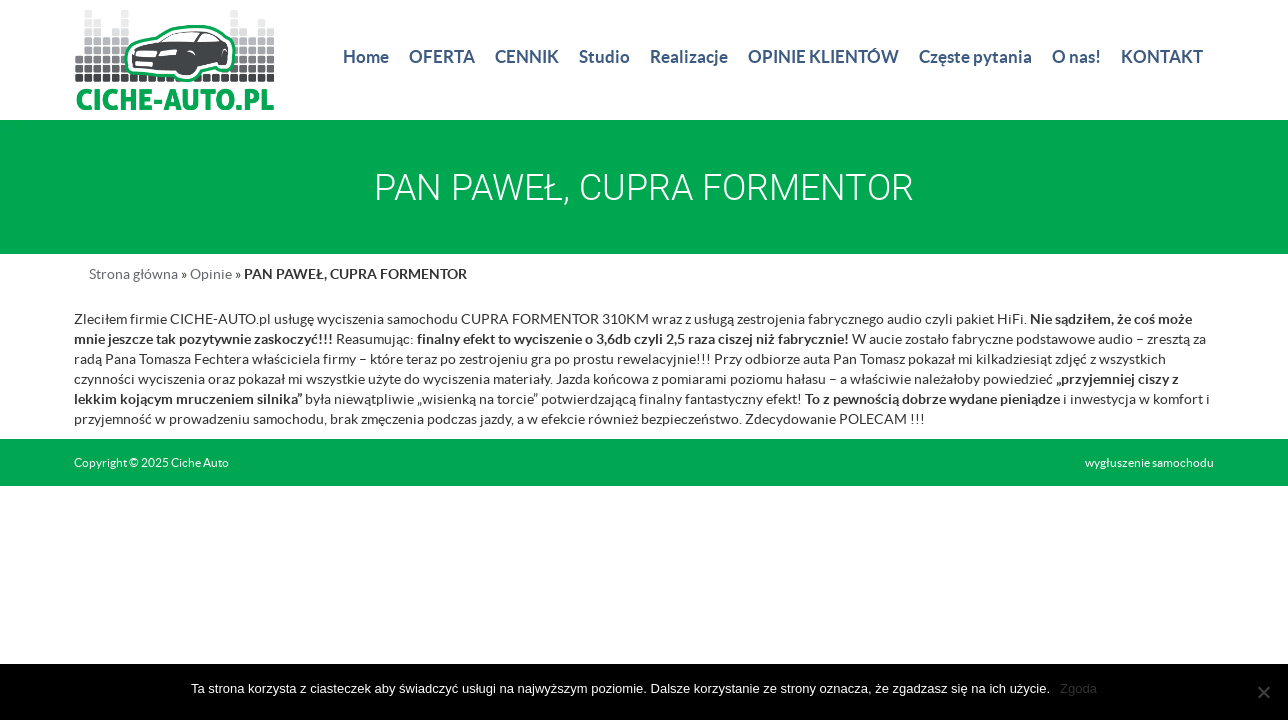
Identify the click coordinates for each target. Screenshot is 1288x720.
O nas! (1076, 56)
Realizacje (689, 56)
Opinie (211, 274)
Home (366, 56)
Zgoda (1078, 688)
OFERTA (442, 56)
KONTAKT (1162, 56)
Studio (604, 56)
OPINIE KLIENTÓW (823, 56)
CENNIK (527, 56)
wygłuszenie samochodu (1149, 462)
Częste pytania (975, 56)
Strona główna (133, 274)
